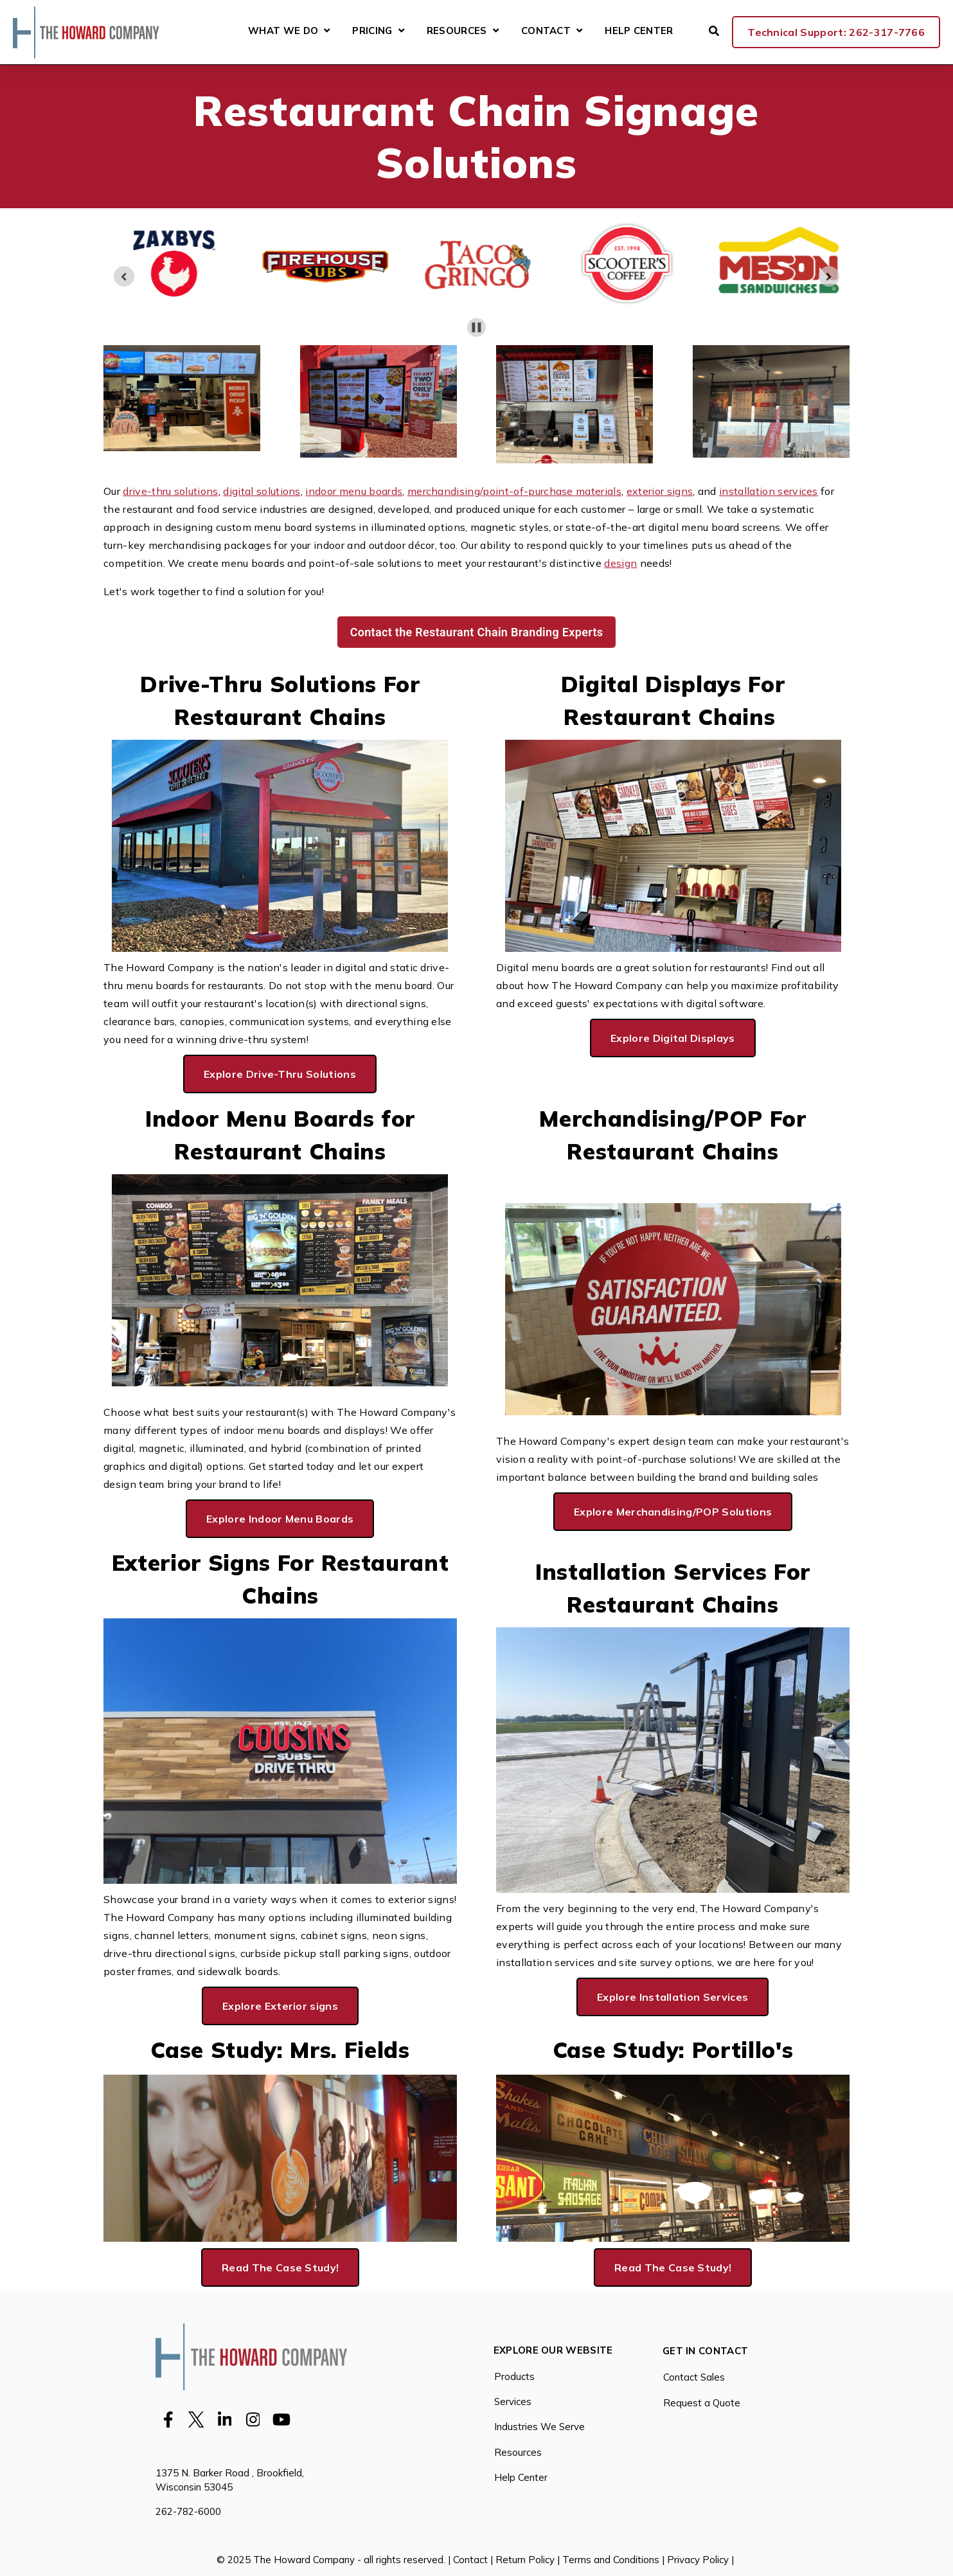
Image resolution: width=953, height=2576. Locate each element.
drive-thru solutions (170, 491)
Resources (457, 31)
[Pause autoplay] (476, 327)
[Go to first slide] (829, 276)
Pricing (372, 31)
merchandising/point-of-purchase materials (514, 491)
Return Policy (525, 2560)
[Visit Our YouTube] (281, 2419)
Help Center (639, 31)
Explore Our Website (553, 2350)
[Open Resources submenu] (496, 30)
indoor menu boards (353, 491)
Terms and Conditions (610, 2560)
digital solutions (261, 491)
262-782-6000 (188, 2511)
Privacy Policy (698, 2560)
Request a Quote (701, 2403)
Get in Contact (705, 2351)
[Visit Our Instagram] (253, 2419)
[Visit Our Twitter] (196, 2419)
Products (514, 2376)
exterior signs (660, 491)
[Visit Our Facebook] (168, 2419)
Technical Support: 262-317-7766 (836, 32)
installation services (768, 491)
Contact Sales (694, 2377)
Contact (546, 31)
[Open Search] (714, 31)
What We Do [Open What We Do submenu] (289, 32)
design (620, 563)
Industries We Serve (539, 2426)
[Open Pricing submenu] (401, 30)
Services (512, 2401)
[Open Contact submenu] (579, 30)
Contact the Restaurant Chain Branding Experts (476, 632)
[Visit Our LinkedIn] (225, 2419)
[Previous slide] (124, 276)
